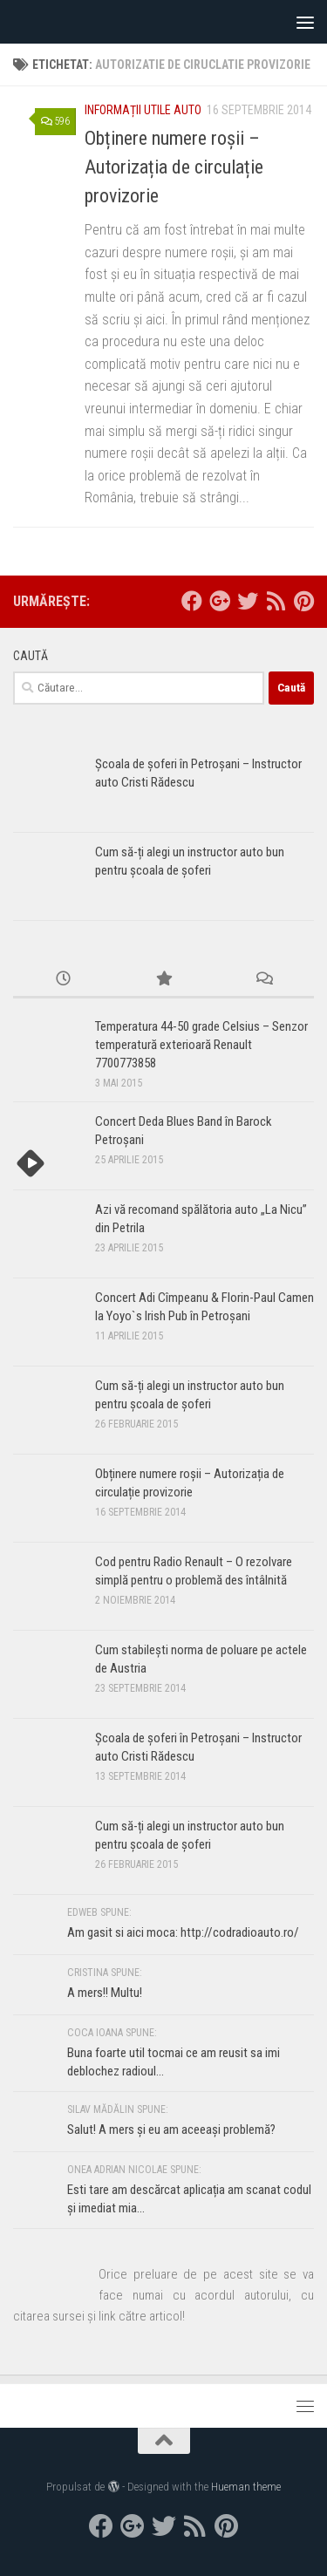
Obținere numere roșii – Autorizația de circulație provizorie (174, 167)
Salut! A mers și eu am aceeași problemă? (171, 2129)
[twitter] (247, 600)
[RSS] (275, 600)
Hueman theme (246, 2486)
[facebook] (191, 600)
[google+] (219, 600)
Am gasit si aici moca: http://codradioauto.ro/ (183, 1932)
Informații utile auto (143, 110)
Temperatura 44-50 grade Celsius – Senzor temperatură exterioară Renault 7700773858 (201, 1045)
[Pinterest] (303, 600)
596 (55, 121)
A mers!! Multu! (104, 1992)
